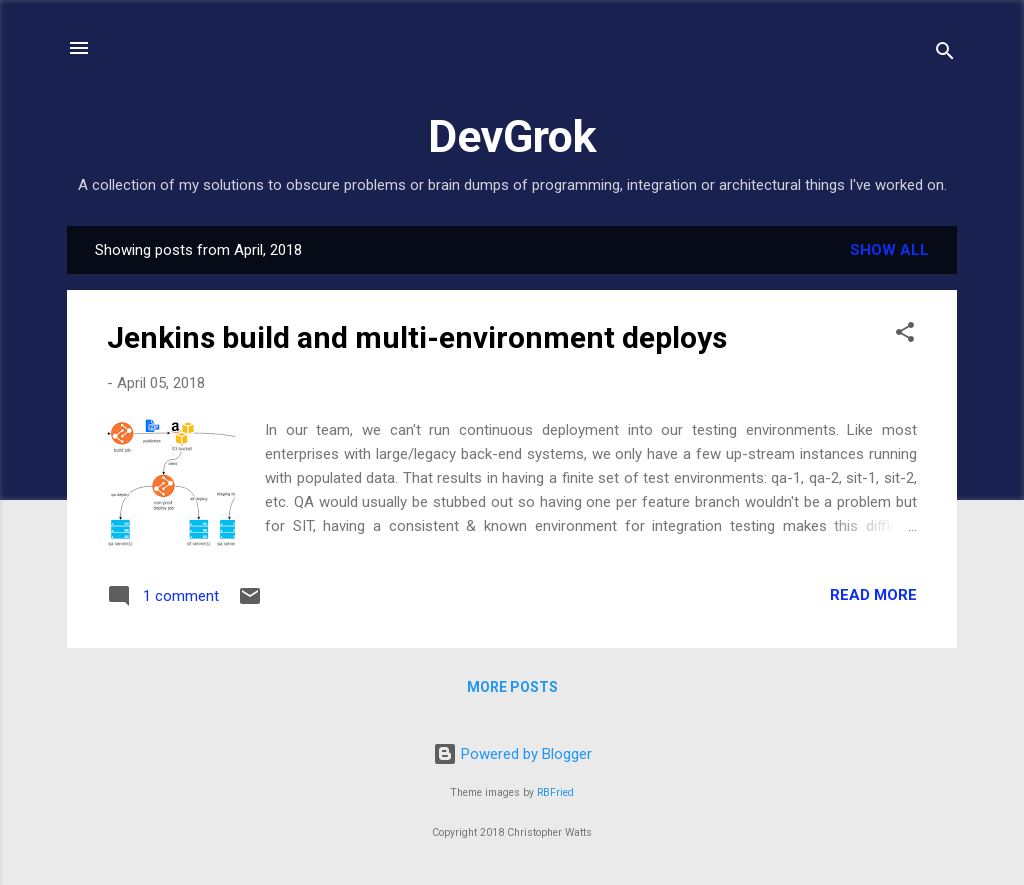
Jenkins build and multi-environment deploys (417, 337)
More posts (512, 687)
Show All (889, 250)
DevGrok (512, 136)
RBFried (555, 792)
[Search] (945, 54)
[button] (905, 335)
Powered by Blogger (512, 754)
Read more (873, 595)
